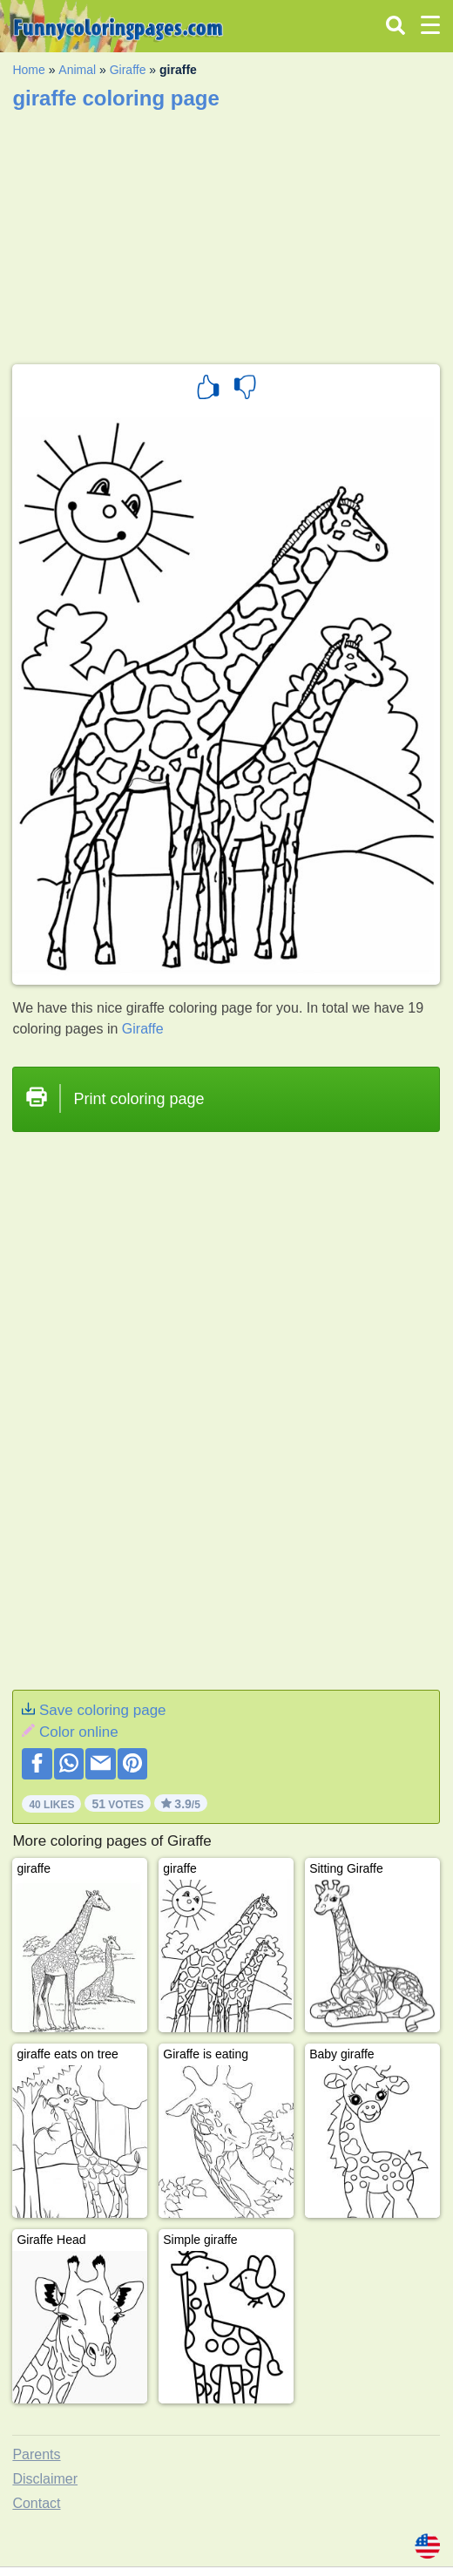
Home (28, 70)
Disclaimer (45, 2478)
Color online (78, 1732)
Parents (36, 2454)
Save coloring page (102, 1710)
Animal (77, 70)
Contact (36, 2503)
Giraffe (128, 70)
